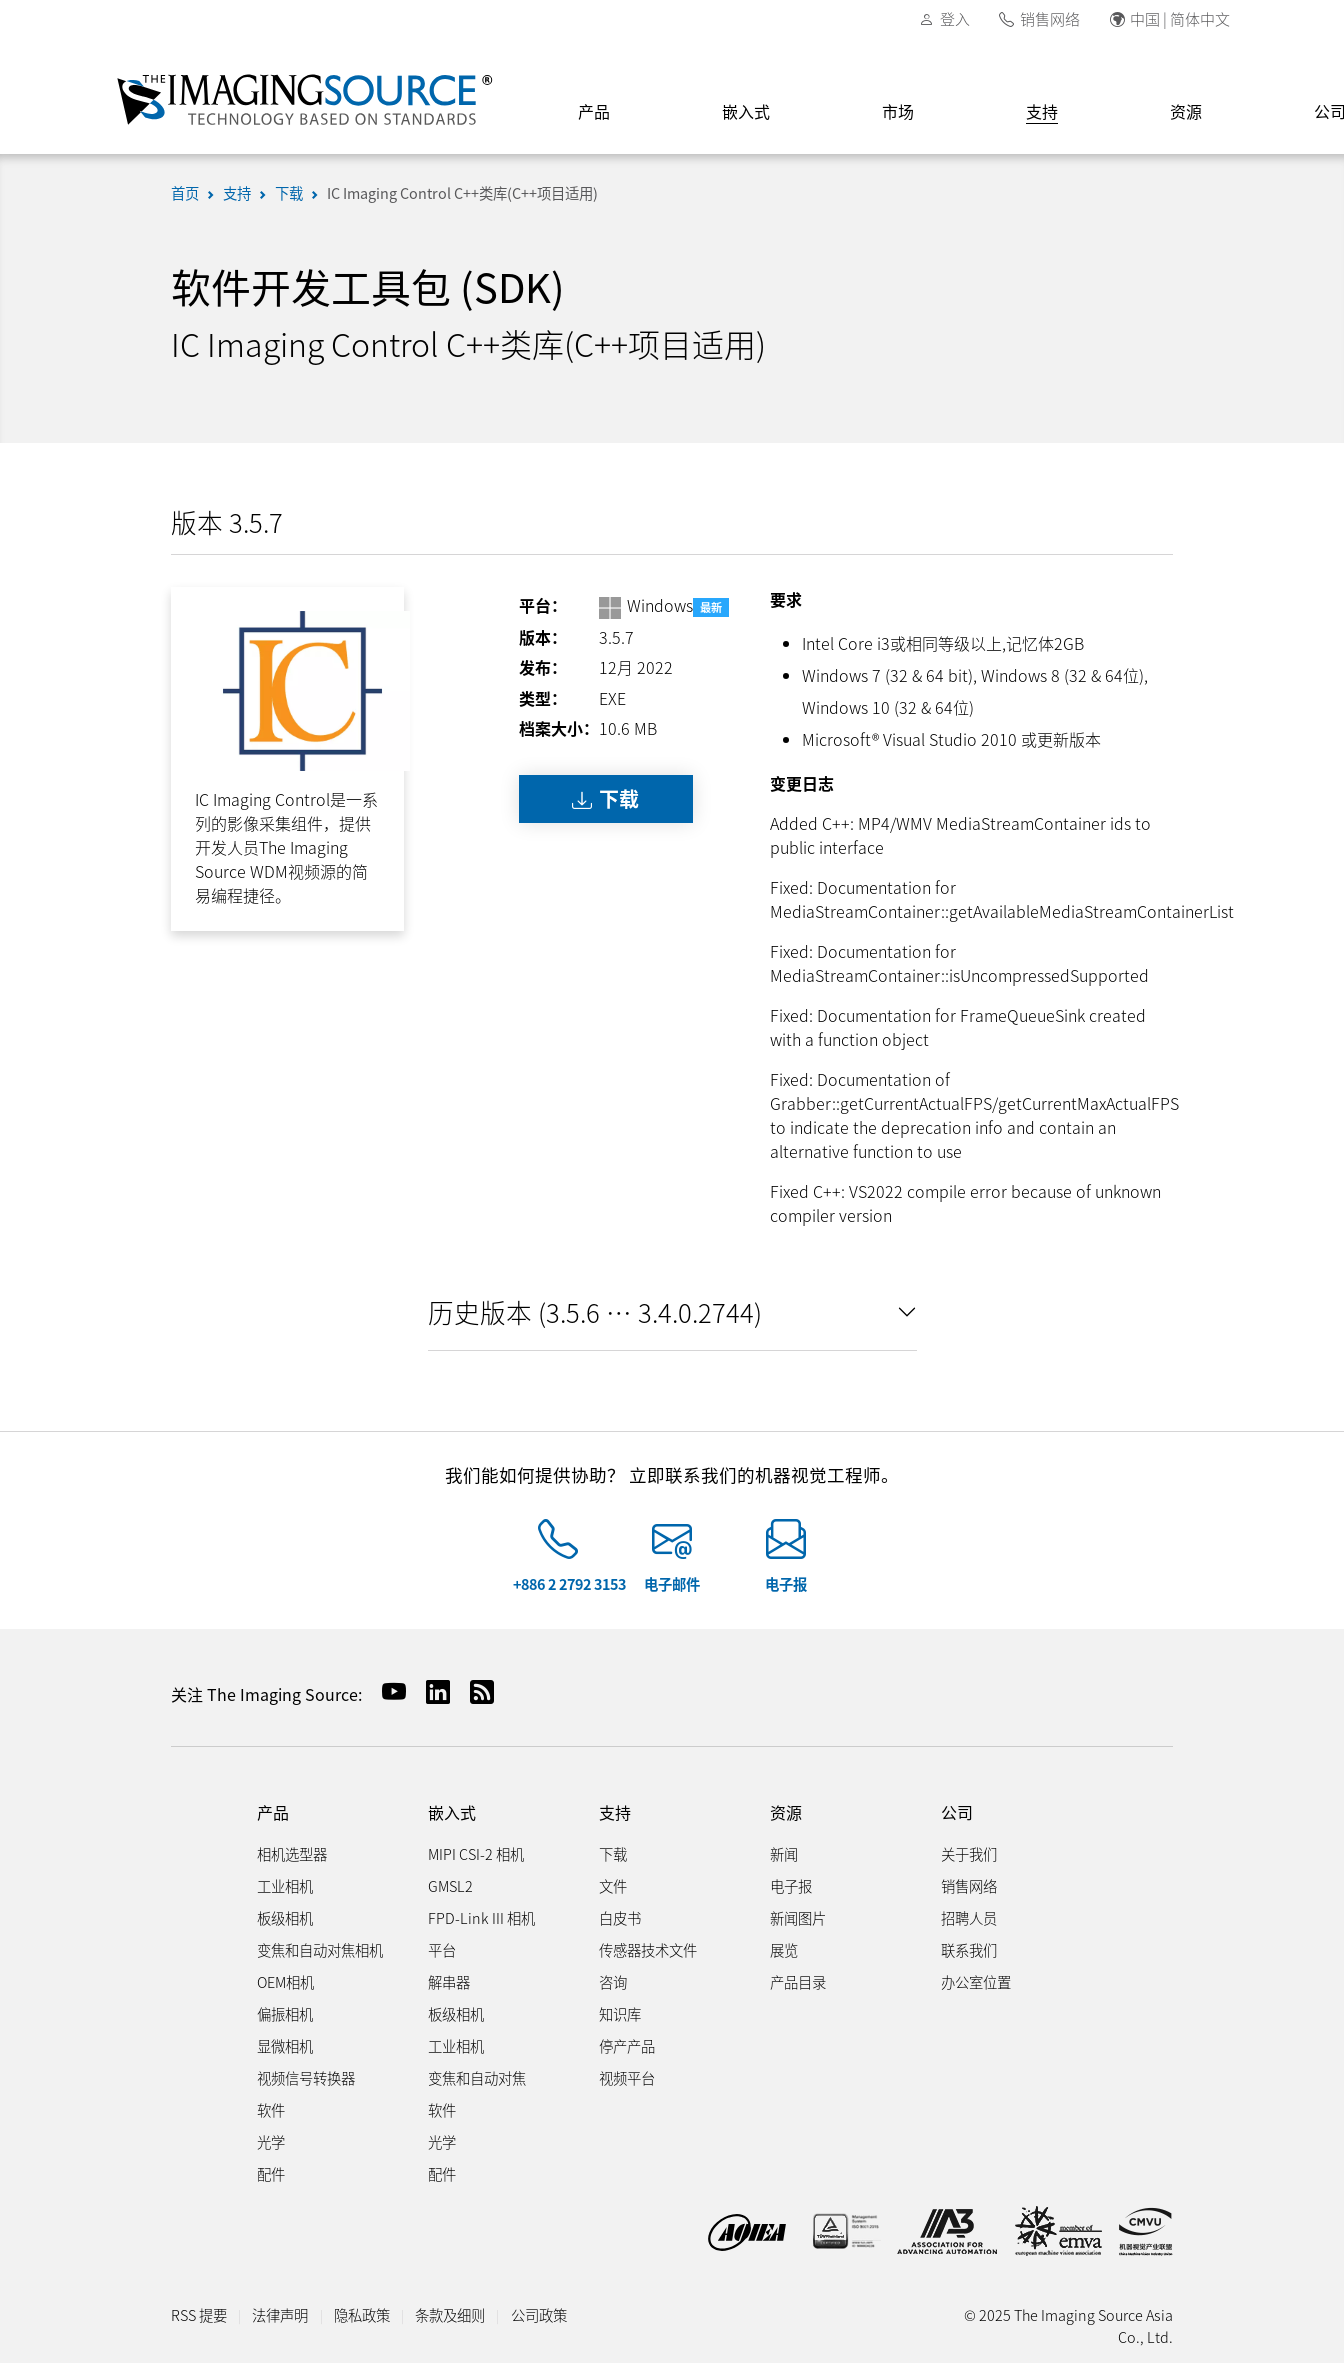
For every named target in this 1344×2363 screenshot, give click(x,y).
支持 (1042, 111)
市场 (898, 111)
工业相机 (285, 1885)
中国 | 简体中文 (1180, 18)
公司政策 (539, 2314)
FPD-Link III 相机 (481, 1917)
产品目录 (798, 1981)
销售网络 (1050, 18)
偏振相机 (285, 2013)
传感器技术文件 (648, 1949)
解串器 (449, 1981)
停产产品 (627, 2045)
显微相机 (285, 2045)
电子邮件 (672, 1583)
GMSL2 (450, 1885)
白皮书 (620, 1917)
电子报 (786, 1583)
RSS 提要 (199, 2314)
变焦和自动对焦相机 (320, 1949)
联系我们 (969, 1949)
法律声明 (280, 2314)
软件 (271, 2109)
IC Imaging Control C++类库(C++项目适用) (462, 192)
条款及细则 (450, 2314)
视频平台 (627, 2077)
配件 (271, 2173)
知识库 (620, 2013)
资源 (1186, 111)
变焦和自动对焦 (477, 2077)
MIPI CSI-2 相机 (476, 1853)
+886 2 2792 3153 (569, 1583)
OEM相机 (285, 1981)
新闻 (784, 1853)
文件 (613, 1885)
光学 (271, 2141)
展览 (784, 1949)
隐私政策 (362, 2314)
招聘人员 (969, 1917)
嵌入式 (746, 111)
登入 (955, 18)
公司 (957, 1812)
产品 (594, 111)
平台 (442, 1949)
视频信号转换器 (306, 2077)
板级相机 (285, 1917)
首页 (185, 192)
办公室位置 (976, 1981)
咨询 (613, 1981)
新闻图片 (798, 1917)
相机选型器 (292, 1853)
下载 (289, 192)
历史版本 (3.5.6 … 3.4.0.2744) (595, 1311)
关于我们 (969, 1853)
